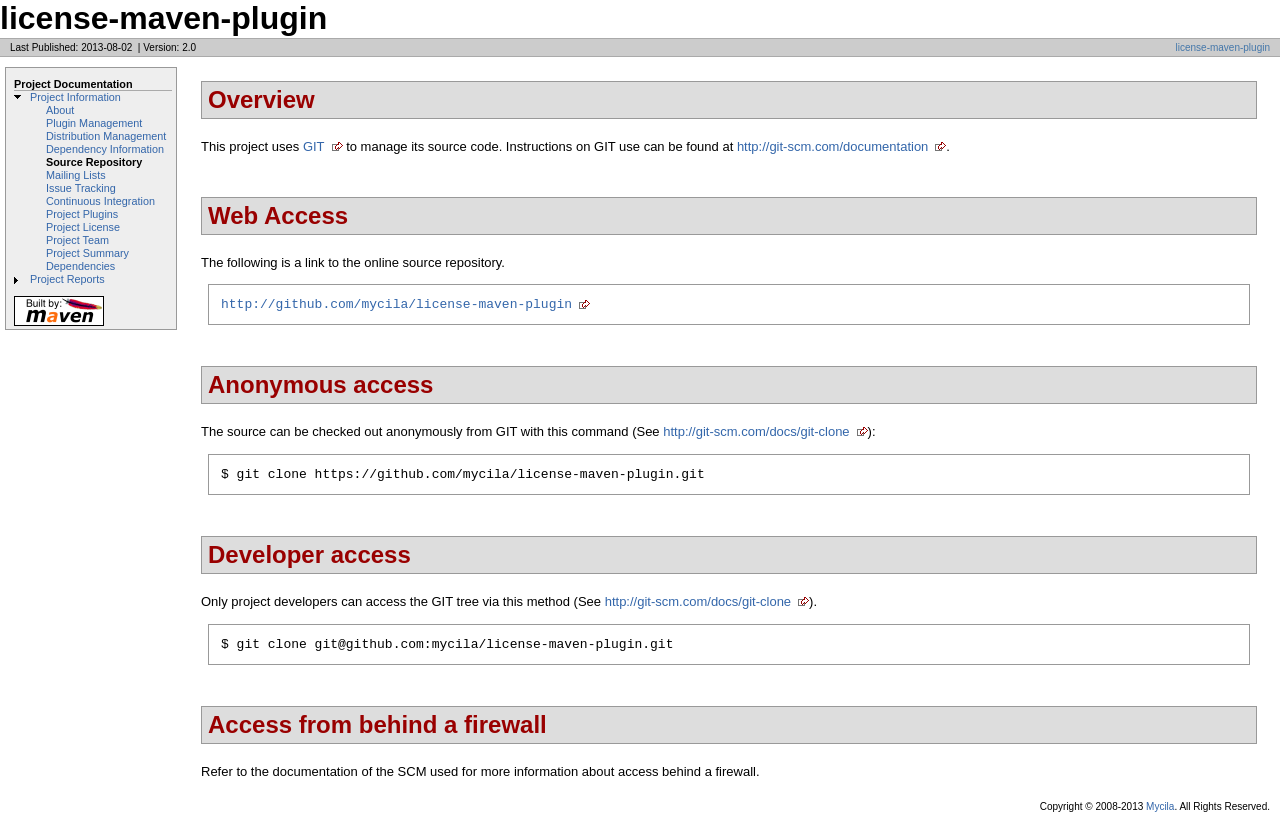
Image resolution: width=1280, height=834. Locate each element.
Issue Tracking (81, 188)
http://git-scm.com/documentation (832, 146)
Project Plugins (82, 214)
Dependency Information (105, 149)
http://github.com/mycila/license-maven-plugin (396, 306)
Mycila (1160, 815)
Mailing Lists (76, 175)
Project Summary (87, 253)
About (60, 110)
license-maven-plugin (1223, 47)
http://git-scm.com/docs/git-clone (756, 434)
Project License (83, 227)
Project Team (77, 240)
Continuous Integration (100, 201)
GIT (314, 146)
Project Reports (67, 279)
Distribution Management (106, 136)
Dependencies (80, 266)
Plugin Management (94, 123)
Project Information (75, 97)
